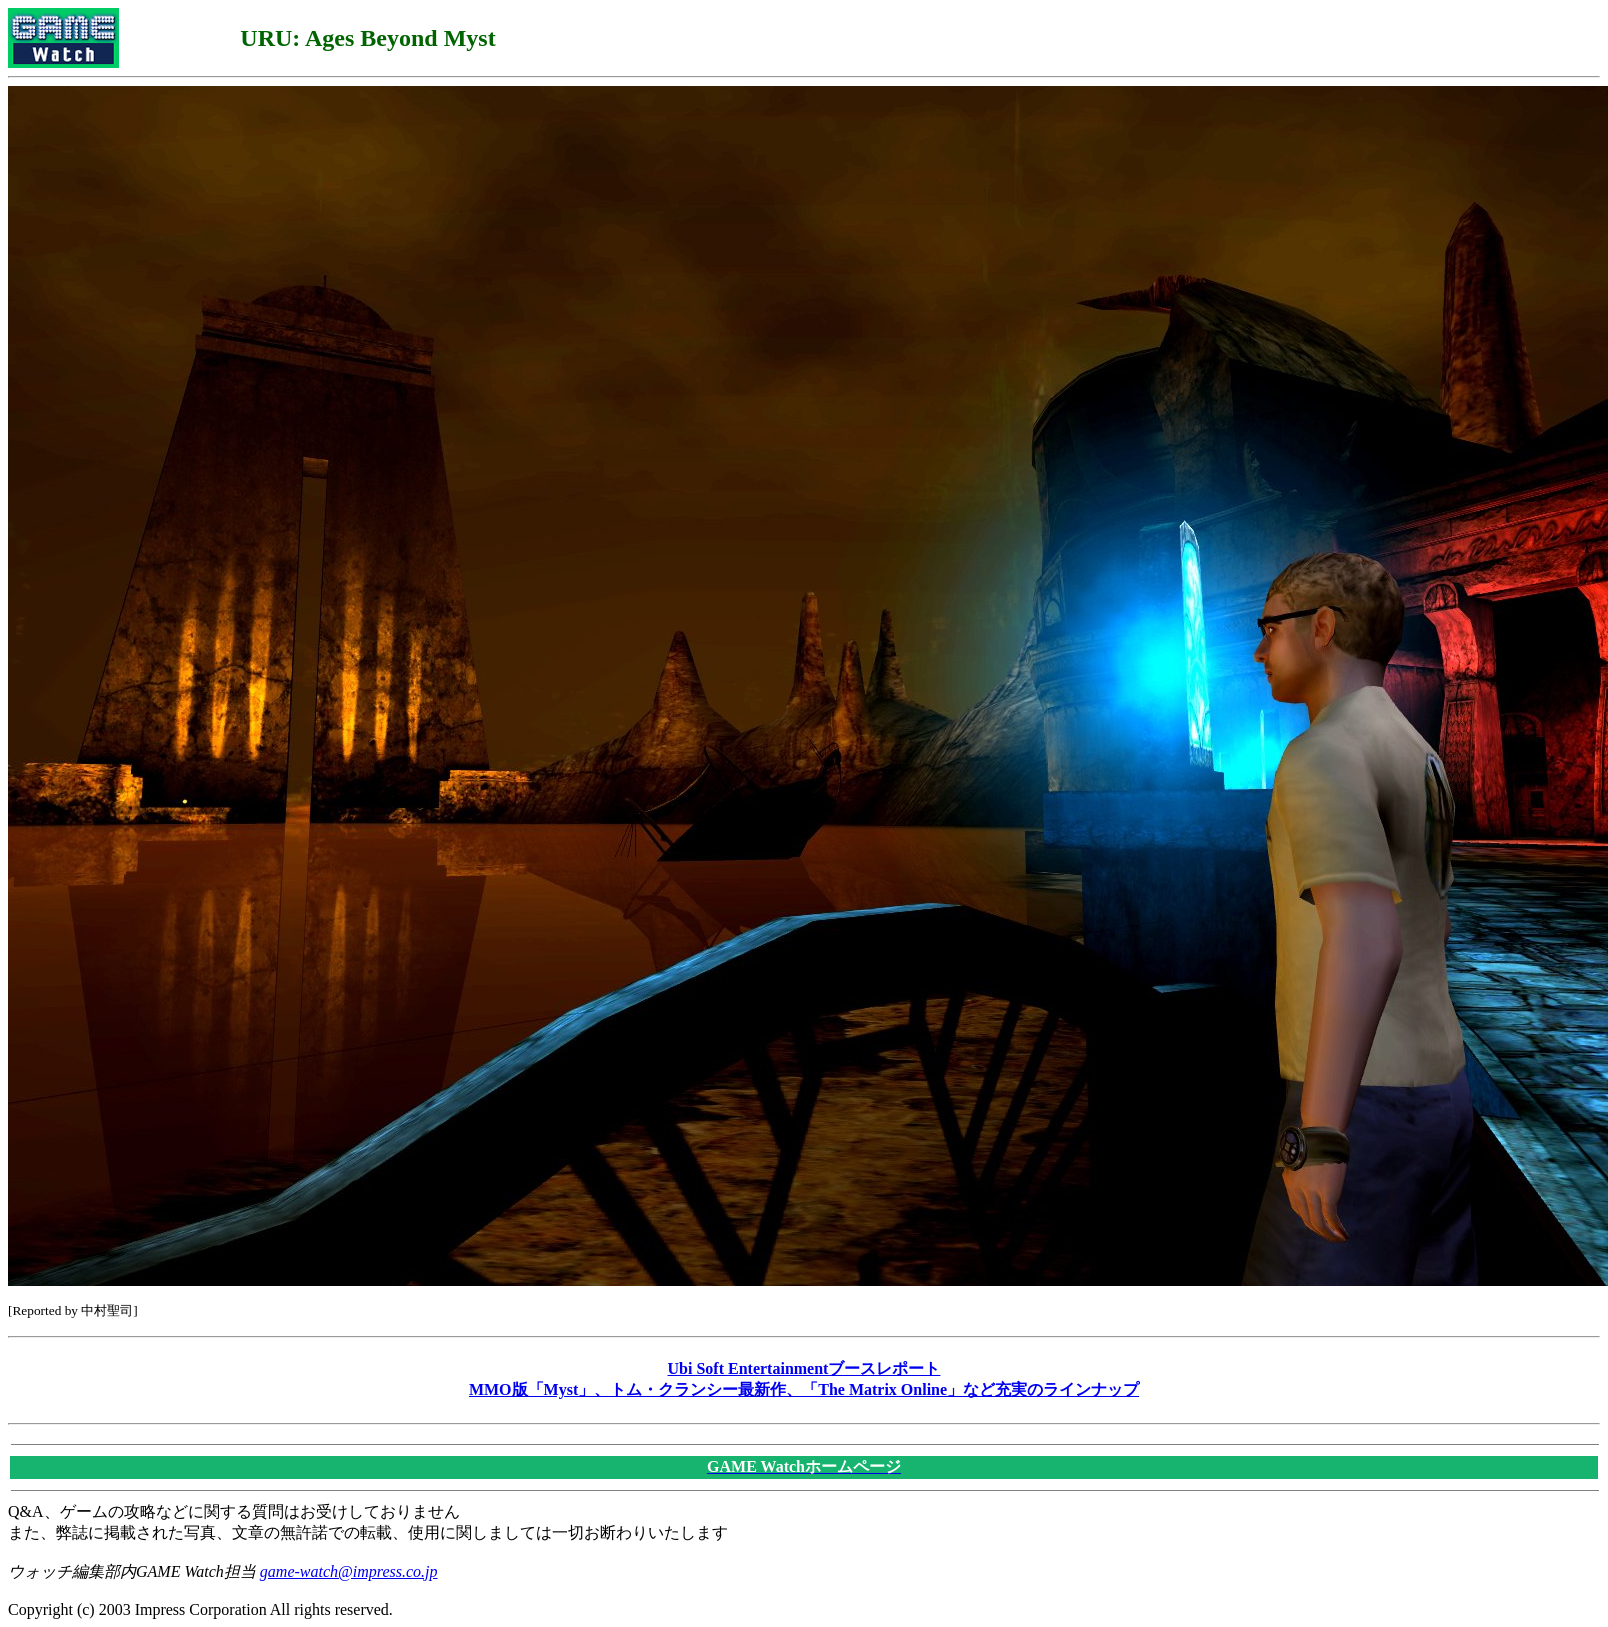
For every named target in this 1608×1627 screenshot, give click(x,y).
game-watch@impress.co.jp (349, 1571)
